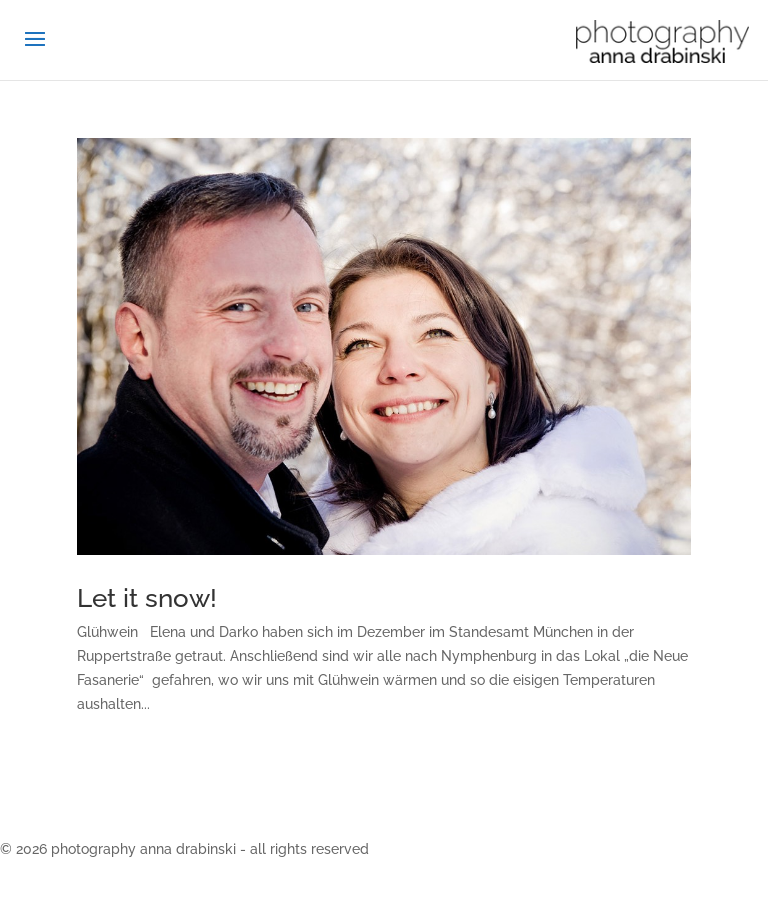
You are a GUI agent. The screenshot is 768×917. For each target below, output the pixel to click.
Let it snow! (147, 598)
